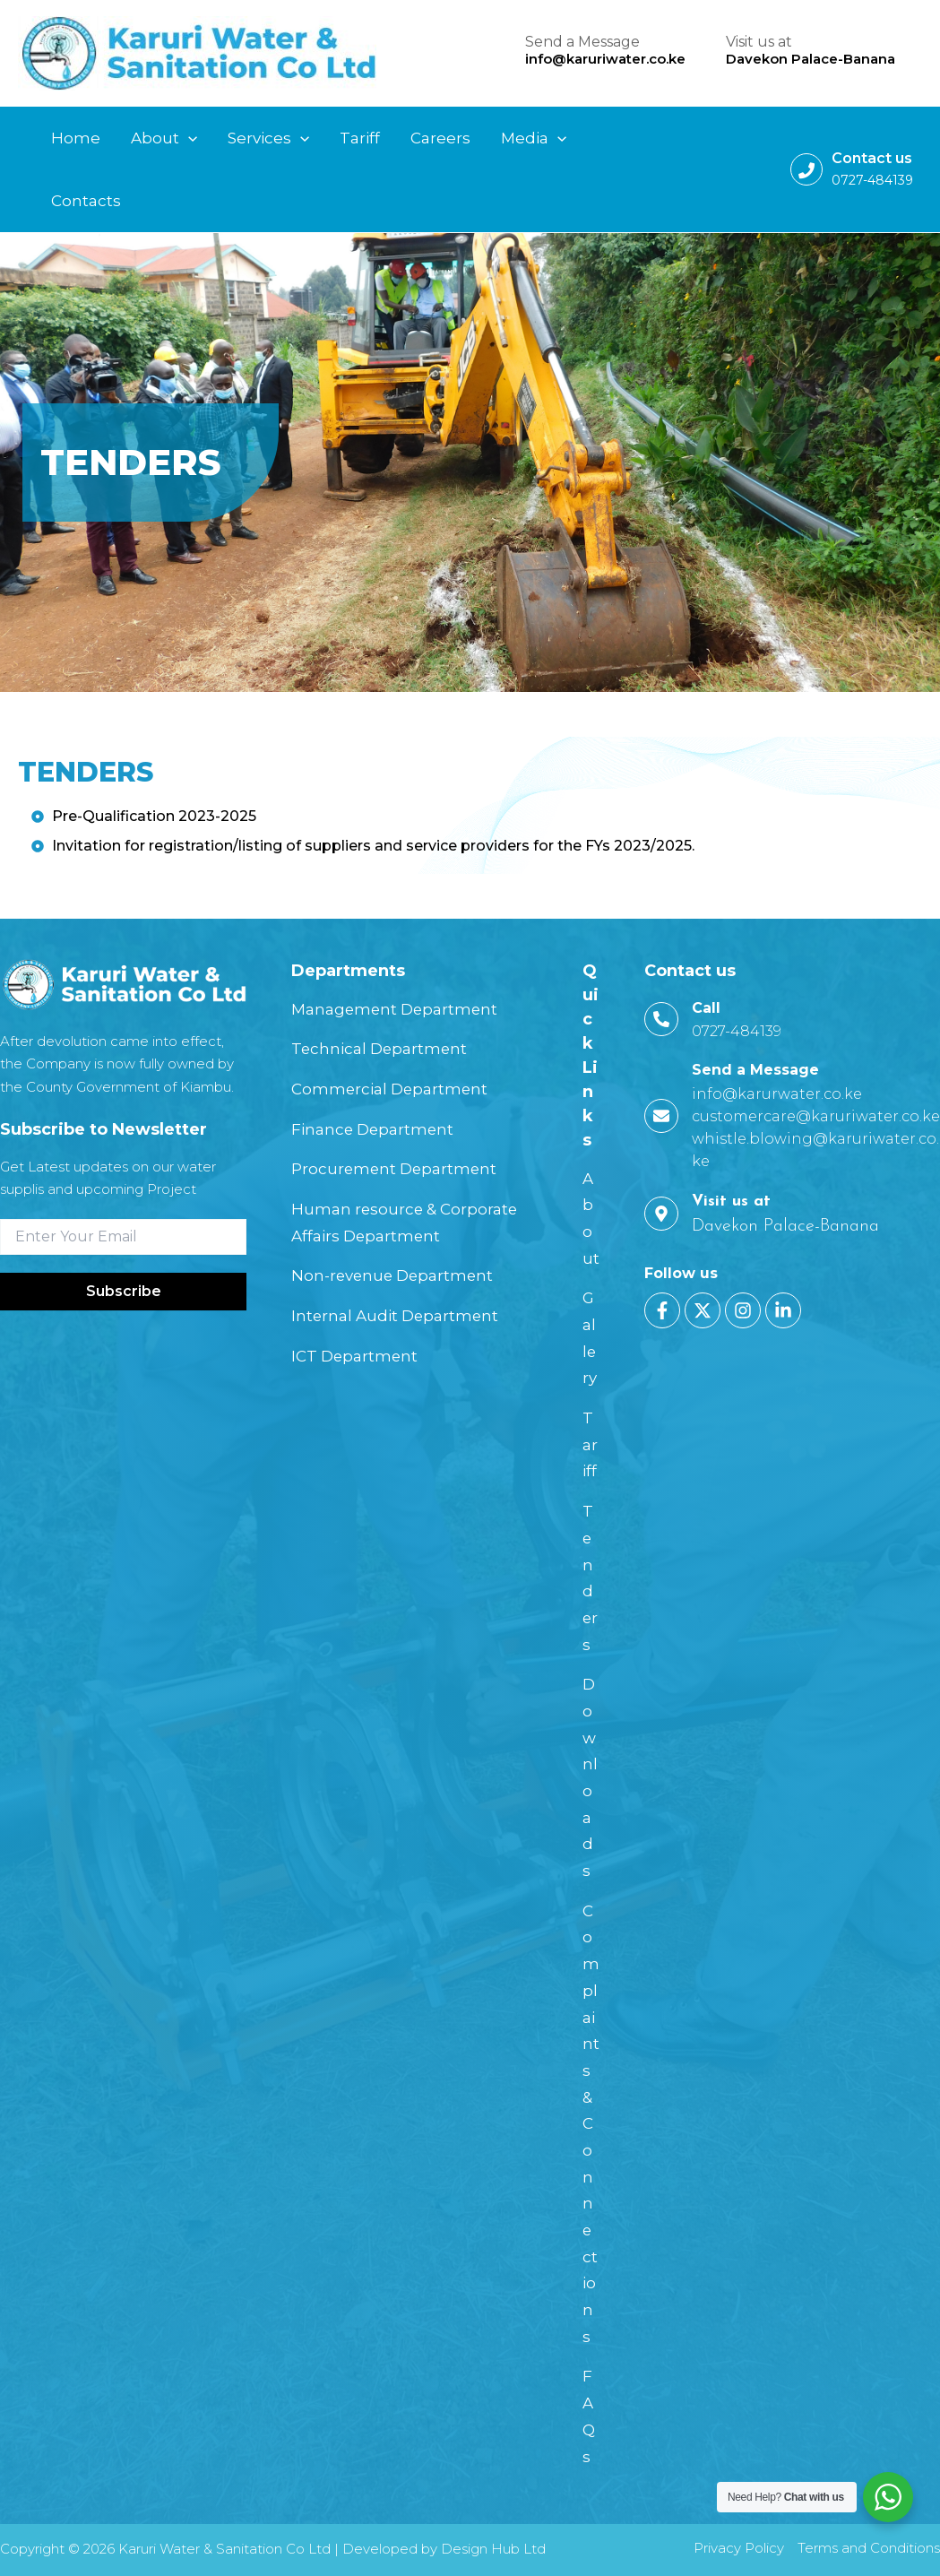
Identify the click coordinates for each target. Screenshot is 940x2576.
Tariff (590, 1444)
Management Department (398, 1009)
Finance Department (376, 1129)
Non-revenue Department (396, 1275)
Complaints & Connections (590, 2124)
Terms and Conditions (869, 2547)
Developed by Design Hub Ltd (444, 2548)
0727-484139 (872, 180)
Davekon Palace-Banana (810, 58)
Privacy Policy (739, 2547)
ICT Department (357, 1356)
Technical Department (382, 1049)
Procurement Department (397, 1169)
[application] (188, 138)
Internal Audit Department (399, 1316)
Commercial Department (393, 1089)
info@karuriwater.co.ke (605, 58)
